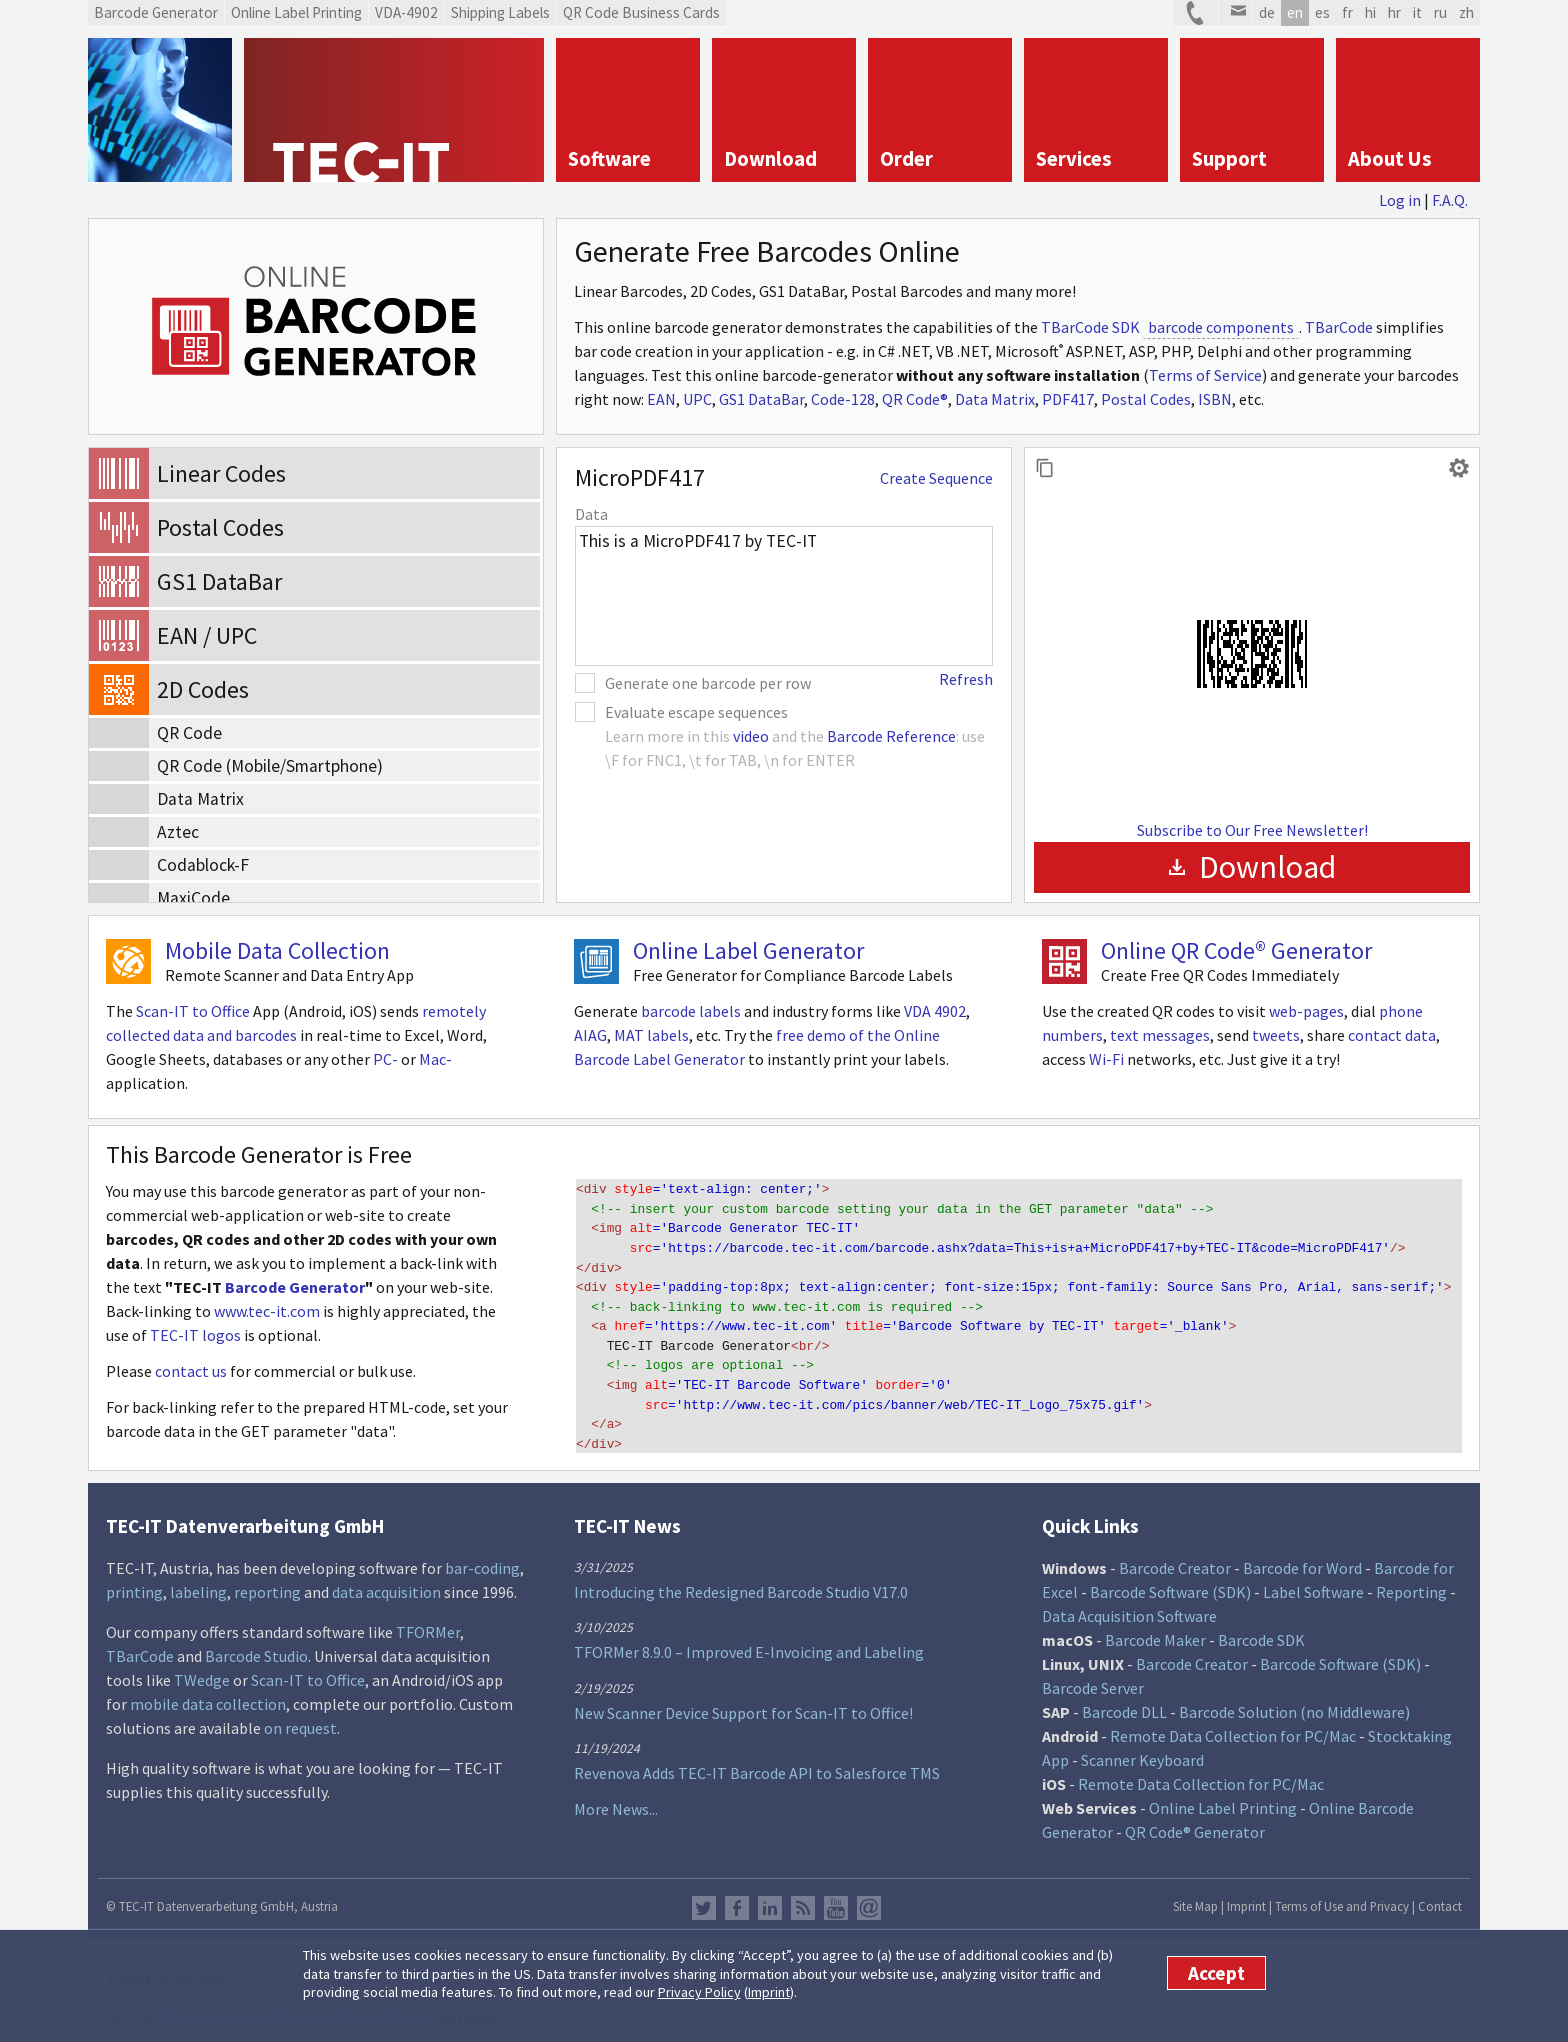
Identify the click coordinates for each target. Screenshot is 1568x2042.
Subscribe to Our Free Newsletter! (1252, 830)
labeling (198, 1582)
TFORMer (428, 1622)
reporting (267, 1582)
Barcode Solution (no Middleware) (1294, 1702)
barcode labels (691, 1011)
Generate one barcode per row (708, 683)
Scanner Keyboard (1142, 1750)
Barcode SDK (1261, 1630)
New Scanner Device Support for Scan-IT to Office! (743, 1702)
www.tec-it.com (267, 1311)
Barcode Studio (256, 1646)
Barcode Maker (1155, 1630)
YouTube (836, 1898)
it (1417, 12)
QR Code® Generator (1195, 1822)
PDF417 (1068, 399)
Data (591, 514)
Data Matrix (995, 399)
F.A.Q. (1450, 200)
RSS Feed (803, 1898)
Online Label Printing (1223, 1798)
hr (1394, 12)
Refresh (966, 679)
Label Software (1313, 1582)
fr (1347, 12)
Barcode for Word (1302, 1558)
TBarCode (1339, 327)
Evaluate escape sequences (696, 712)
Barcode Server (1093, 1678)
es (1322, 12)
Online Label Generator (748, 950)
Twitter (704, 1898)
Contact (1440, 1896)
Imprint (769, 1992)
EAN (661, 399)
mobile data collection (208, 1694)
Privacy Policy (699, 1992)
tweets (1276, 1035)
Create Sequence (936, 478)
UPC (697, 399)
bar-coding (482, 1558)
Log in (1400, 200)
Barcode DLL (1124, 1702)
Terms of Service (1205, 375)
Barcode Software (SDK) (1170, 1582)
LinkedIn (770, 1898)
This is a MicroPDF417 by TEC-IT (784, 596)
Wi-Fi (1106, 1059)
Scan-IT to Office (193, 1011)
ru (1440, 12)
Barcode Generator (295, 1287)
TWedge (202, 1670)
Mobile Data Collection (277, 950)
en (1295, 12)
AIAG (590, 1035)
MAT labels (651, 1035)
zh (1466, 12)
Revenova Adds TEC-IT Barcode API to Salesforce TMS (757, 1763)
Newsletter (869, 1898)
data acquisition (386, 1582)
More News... (616, 1799)
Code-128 (843, 399)
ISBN (1215, 399)
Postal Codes (1146, 399)
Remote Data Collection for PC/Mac (1233, 1726)
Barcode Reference (891, 736)
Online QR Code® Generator (1236, 950)
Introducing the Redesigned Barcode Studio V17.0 (741, 1581)
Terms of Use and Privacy (1342, 1896)
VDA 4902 (935, 1011)
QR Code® (915, 399)
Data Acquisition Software (1129, 1606)
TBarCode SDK (1090, 327)
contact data (1392, 1035)
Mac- (435, 1059)
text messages (1160, 1035)
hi (1370, 12)
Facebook (737, 1898)
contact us (191, 1371)
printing (134, 1582)
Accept (1216, 1973)
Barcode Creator (1175, 1558)
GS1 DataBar (761, 399)
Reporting (1411, 1582)
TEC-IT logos (195, 1335)
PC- (385, 1059)
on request (300, 1718)
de (1267, 12)
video (751, 736)
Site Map (1195, 1896)
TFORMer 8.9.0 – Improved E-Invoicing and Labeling (749, 1642)
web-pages (1306, 1011)
